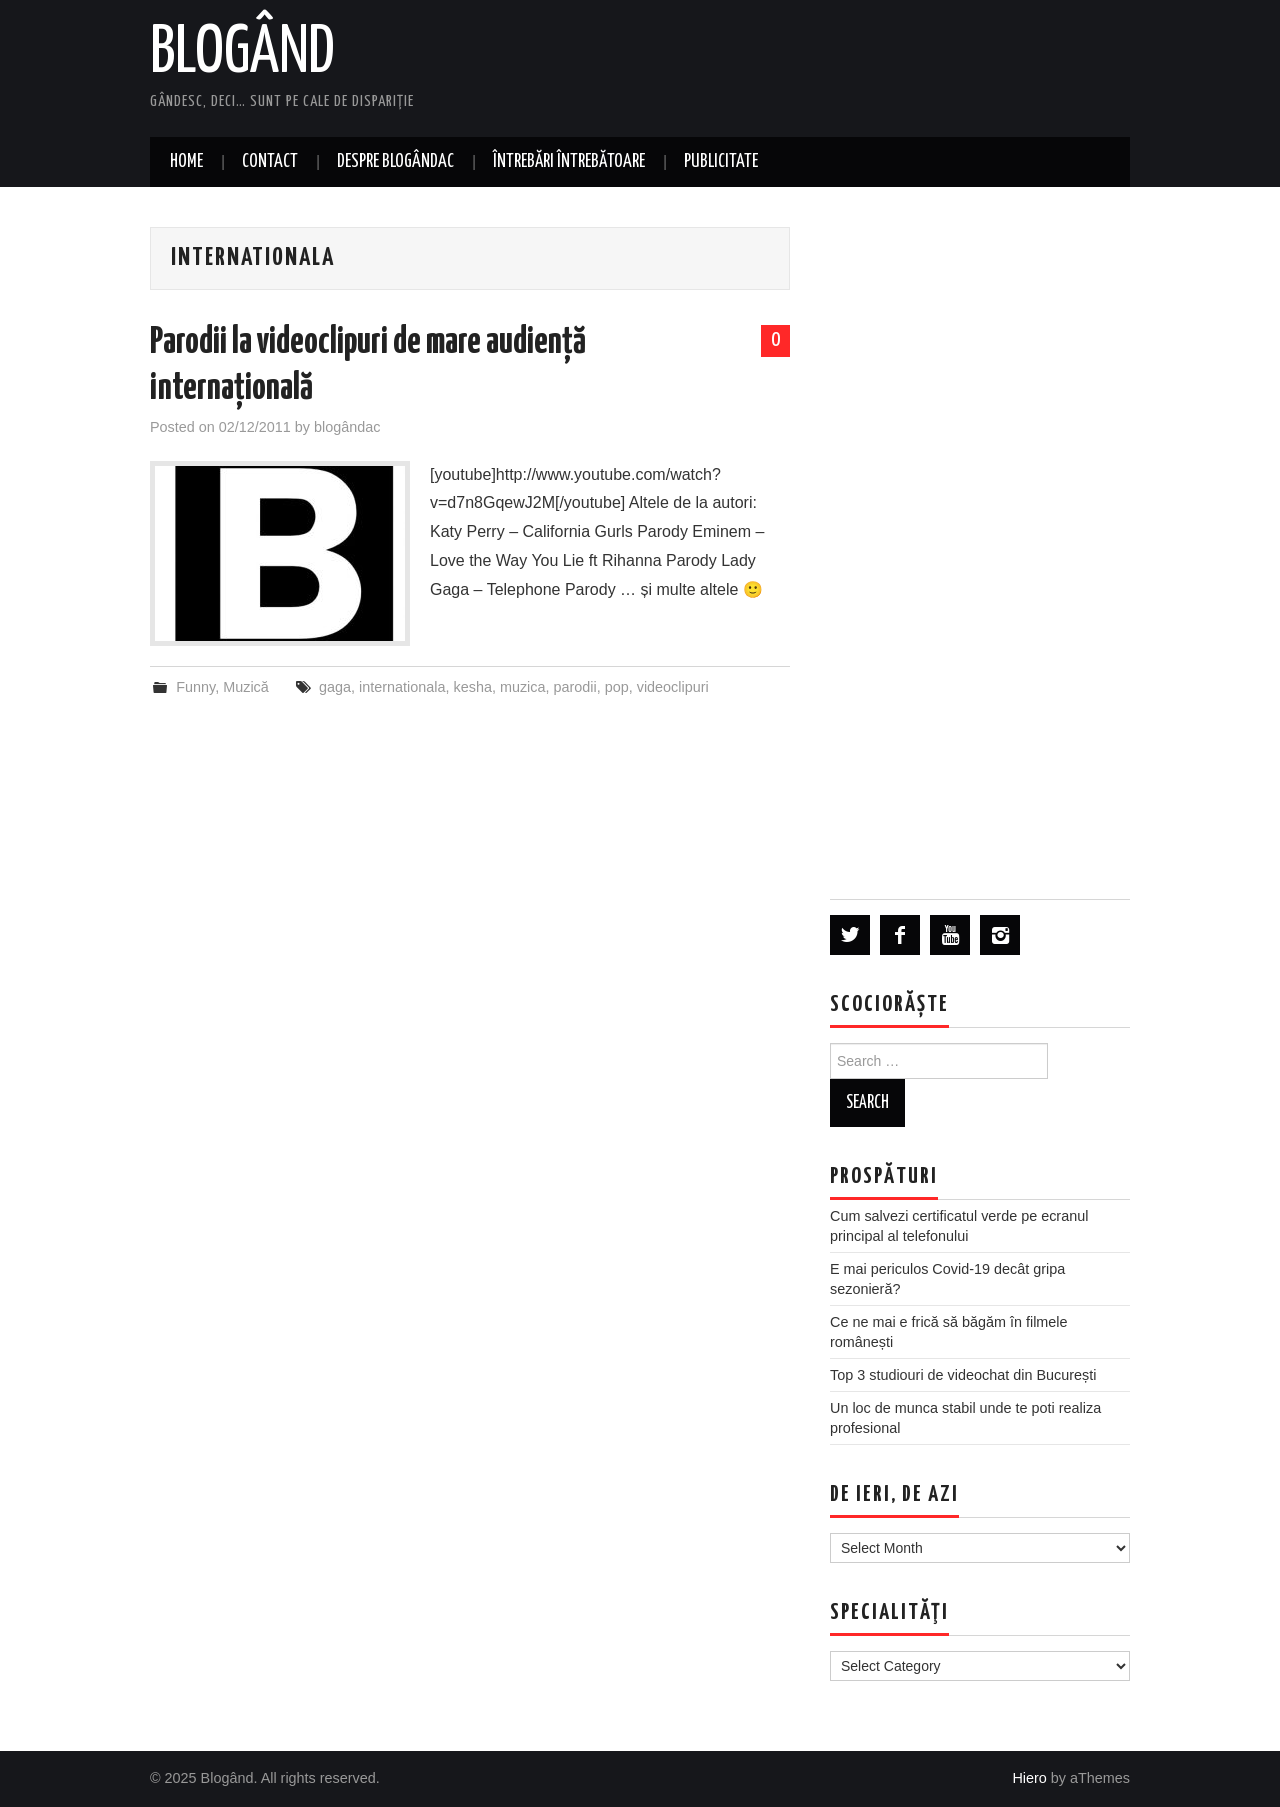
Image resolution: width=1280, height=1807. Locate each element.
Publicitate (721, 162)
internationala (402, 687)
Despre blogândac (395, 162)
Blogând (242, 54)
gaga (335, 687)
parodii (575, 687)
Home (186, 162)
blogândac (347, 427)
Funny (195, 687)
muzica (523, 687)
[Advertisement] (980, 542)
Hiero (1029, 1778)
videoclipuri (673, 687)
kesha (473, 687)
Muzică (246, 687)
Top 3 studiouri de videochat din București (963, 1375)
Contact (270, 162)
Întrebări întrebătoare (569, 162)
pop (617, 687)
